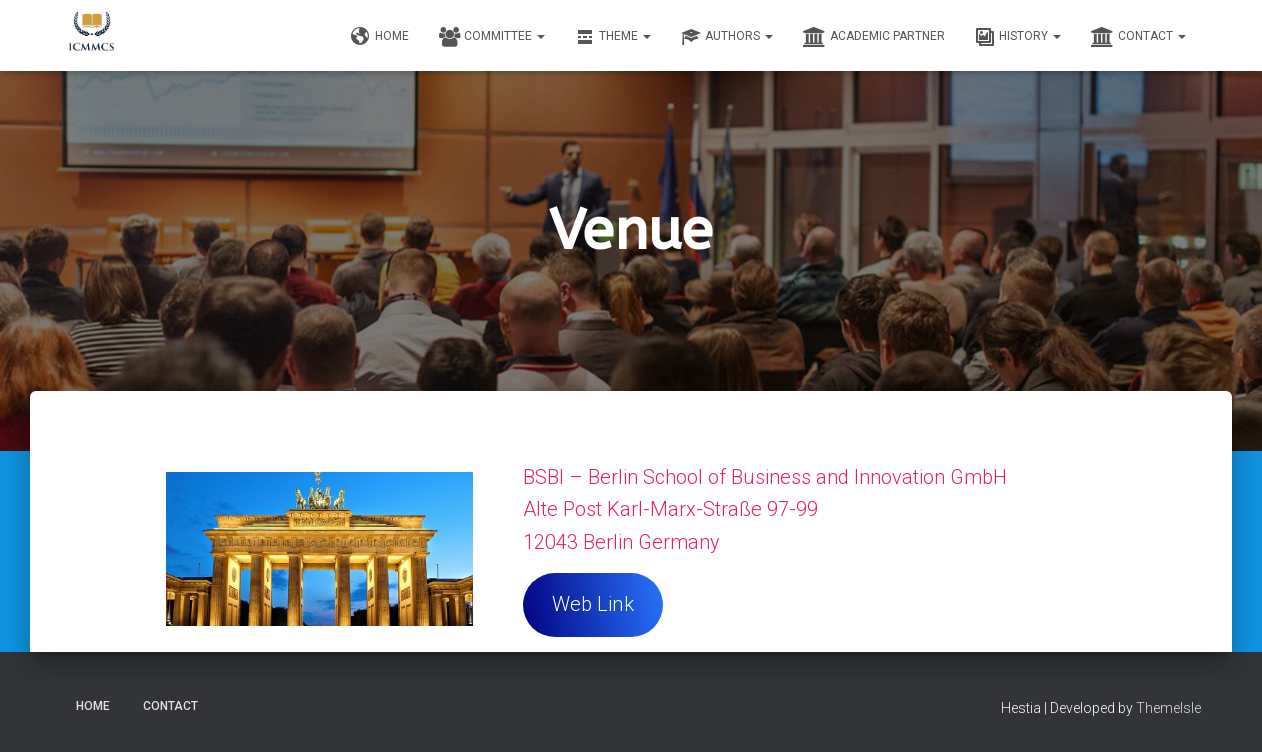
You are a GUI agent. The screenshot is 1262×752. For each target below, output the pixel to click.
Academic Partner (874, 37)
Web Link (593, 604)
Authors (727, 37)
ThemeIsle (1168, 708)
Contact (1138, 37)
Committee (492, 37)
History (1018, 37)
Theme (613, 37)
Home (380, 37)
